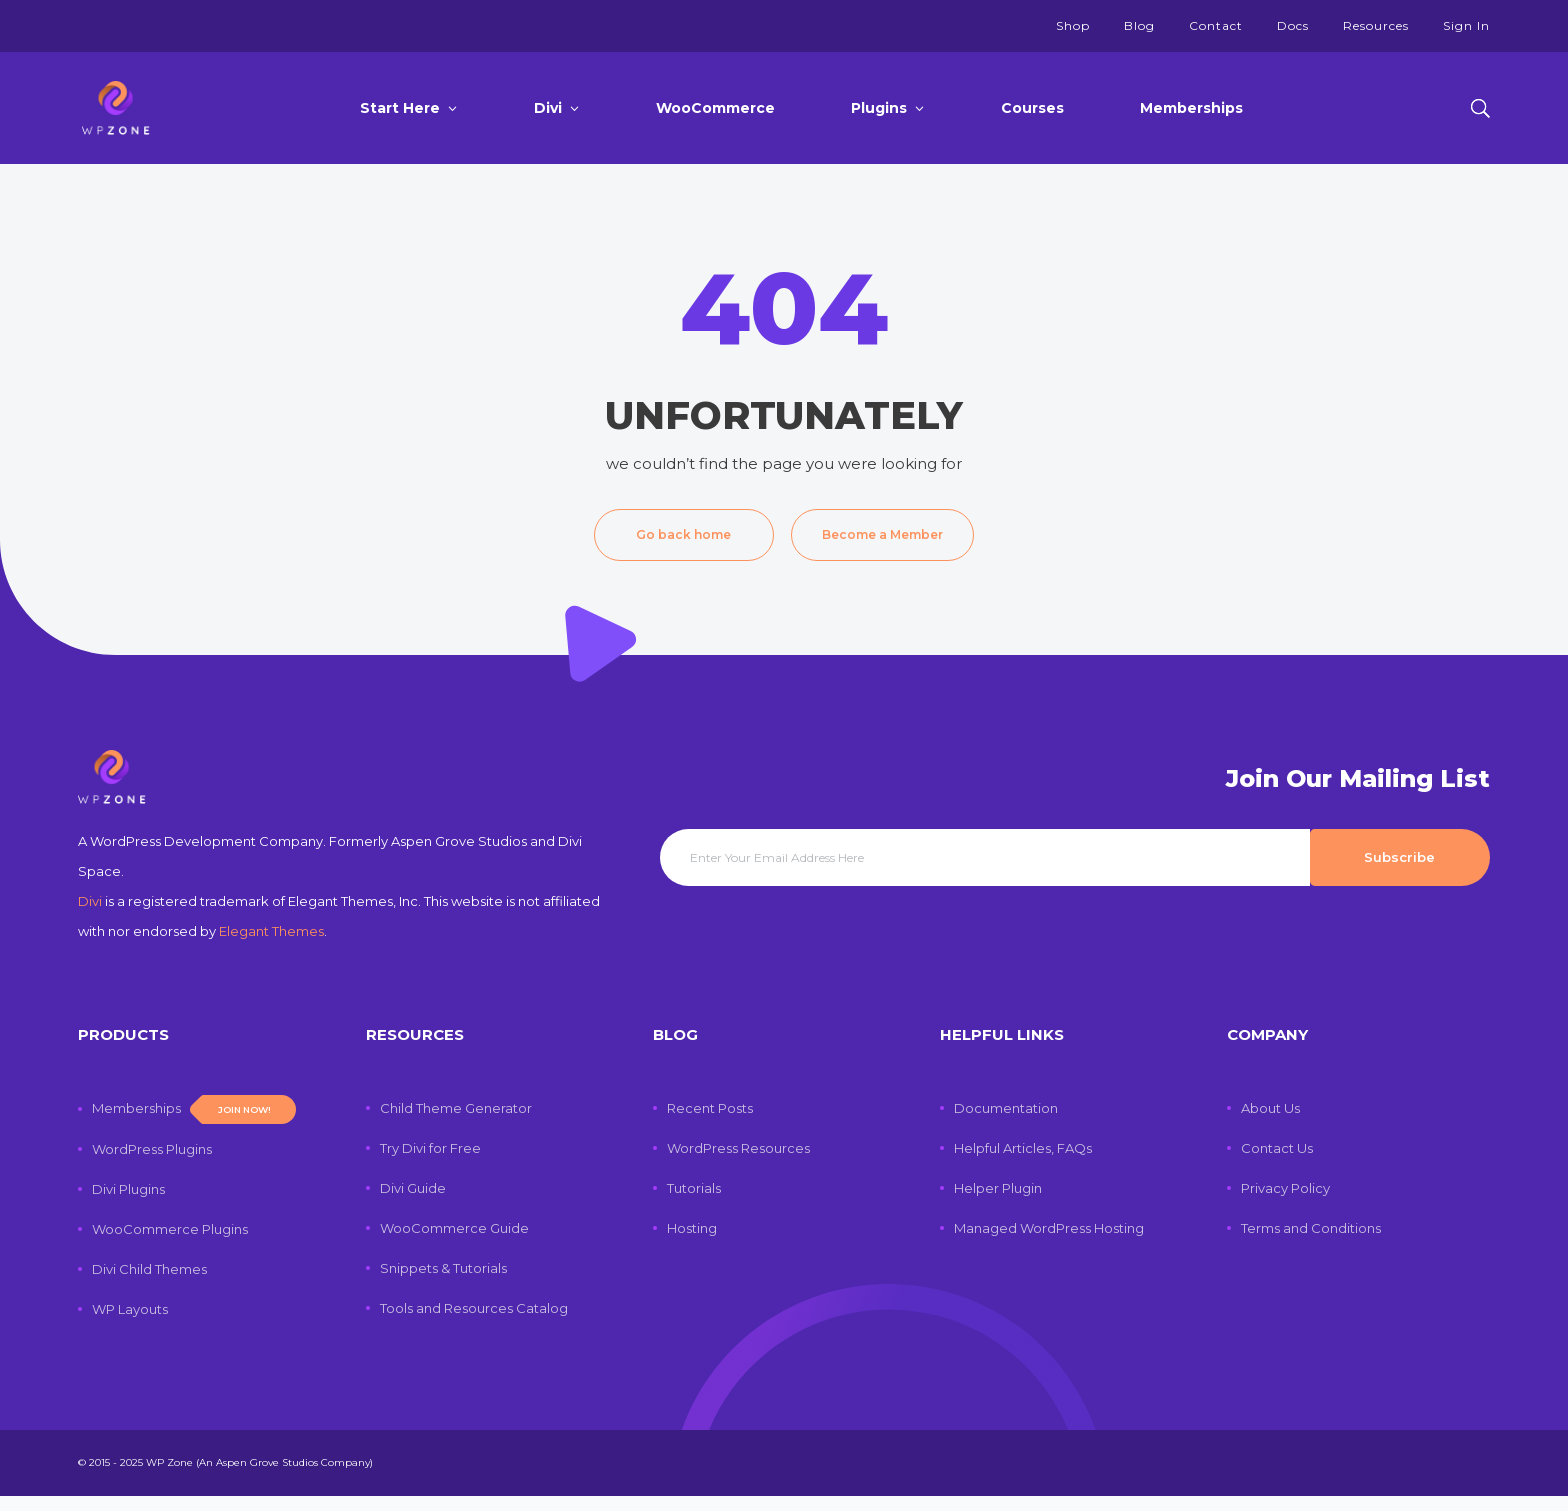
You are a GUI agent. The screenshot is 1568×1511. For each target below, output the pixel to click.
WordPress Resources (738, 1163)
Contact (1216, 25)
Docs (1293, 25)
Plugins (879, 108)
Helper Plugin (998, 1203)
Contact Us (1277, 1163)
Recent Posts (710, 1123)
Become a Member (882, 534)
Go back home (683, 534)
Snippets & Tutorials (443, 1283)
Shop (1073, 25)
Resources (1376, 25)
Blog (1139, 25)
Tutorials (694, 1203)
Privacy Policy (1285, 1203)
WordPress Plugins (152, 1164)
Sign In (1466, 25)
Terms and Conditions (1311, 1243)
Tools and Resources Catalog (474, 1323)
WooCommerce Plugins (170, 1244)
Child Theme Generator (456, 1123)
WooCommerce (715, 108)
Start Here (400, 108)
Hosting (692, 1243)
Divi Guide (413, 1203)
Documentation (1006, 1123)
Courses (1032, 108)
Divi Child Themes (149, 1284)
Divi (548, 108)
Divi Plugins (128, 1204)
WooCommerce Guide (454, 1243)
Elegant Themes (271, 946)
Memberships (1191, 108)
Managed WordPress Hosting (1049, 1243)
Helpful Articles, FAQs (1023, 1163)
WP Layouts (130, 1324)
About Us (1270, 1123)
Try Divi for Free (430, 1163)
